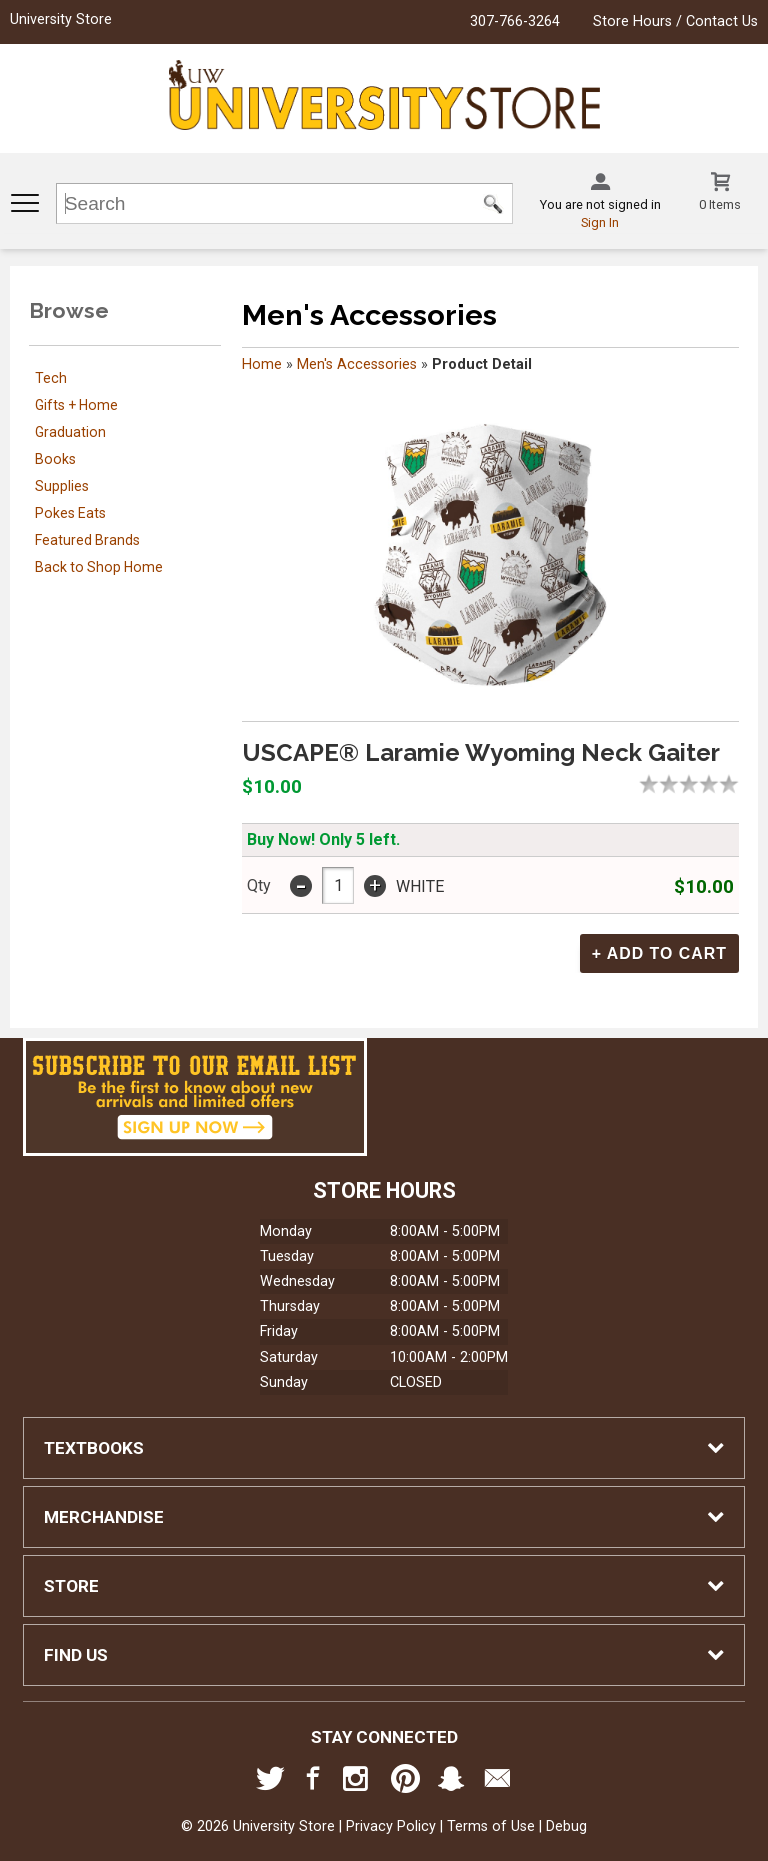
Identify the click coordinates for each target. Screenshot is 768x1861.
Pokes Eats (70, 513)
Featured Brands (87, 540)
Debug (566, 1825)
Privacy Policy (391, 1825)
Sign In (600, 222)
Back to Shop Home (99, 567)
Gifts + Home (76, 405)
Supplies (62, 486)
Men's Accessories (357, 364)
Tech (51, 378)
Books (55, 459)
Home (262, 364)
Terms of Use (491, 1825)
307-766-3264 (515, 21)
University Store (61, 19)
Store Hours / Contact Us (675, 21)
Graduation (70, 432)
